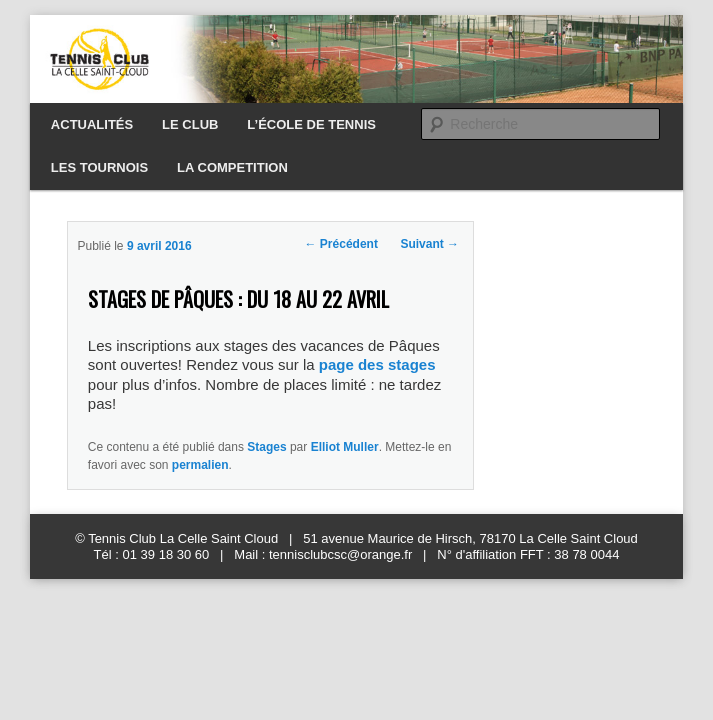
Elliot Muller (345, 447)
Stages (266, 447)
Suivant (429, 244)
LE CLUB (190, 124)
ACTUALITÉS (92, 124)
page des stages (377, 364)
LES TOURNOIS (99, 167)
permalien (200, 465)
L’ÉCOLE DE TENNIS (311, 124)
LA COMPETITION (232, 167)
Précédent (341, 244)
